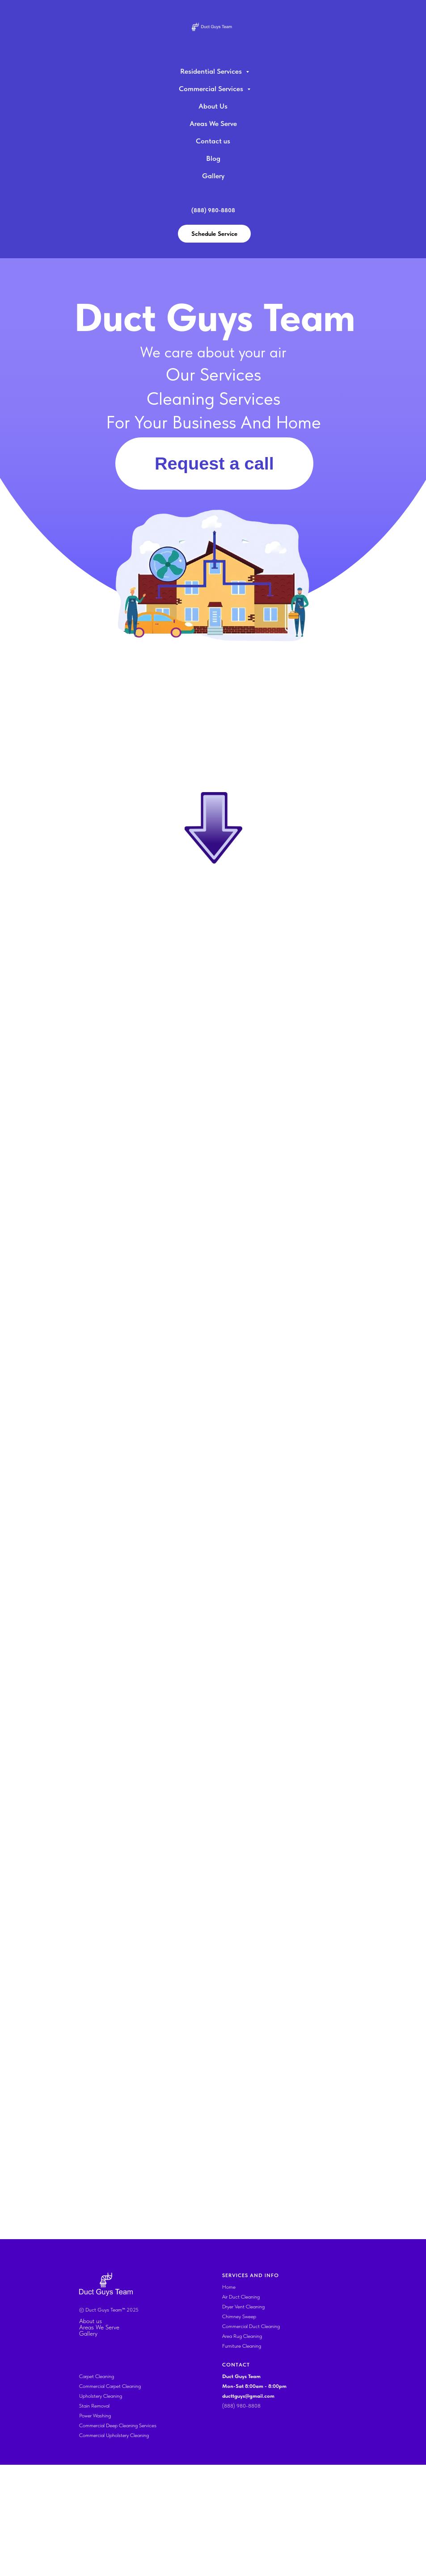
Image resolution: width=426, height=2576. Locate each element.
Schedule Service (214, 233)
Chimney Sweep (239, 2428)
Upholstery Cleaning (100, 2507)
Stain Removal (94, 2517)
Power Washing (95, 2527)
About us (90, 2432)
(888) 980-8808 (241, 2517)
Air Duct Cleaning (241, 2408)
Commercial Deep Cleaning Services (117, 2537)
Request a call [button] (214, 463)
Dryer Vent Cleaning (243, 2418)
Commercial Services (212, 88)
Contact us (213, 141)
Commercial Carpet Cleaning (110, 2497)
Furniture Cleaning (241, 2457)
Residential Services (212, 71)
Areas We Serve (213, 123)
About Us (213, 106)
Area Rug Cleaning (242, 2447)
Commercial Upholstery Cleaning (114, 2546)
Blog (213, 158)
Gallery (213, 176)
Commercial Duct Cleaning (251, 2437)
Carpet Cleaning (96, 2487)
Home (229, 2398)
